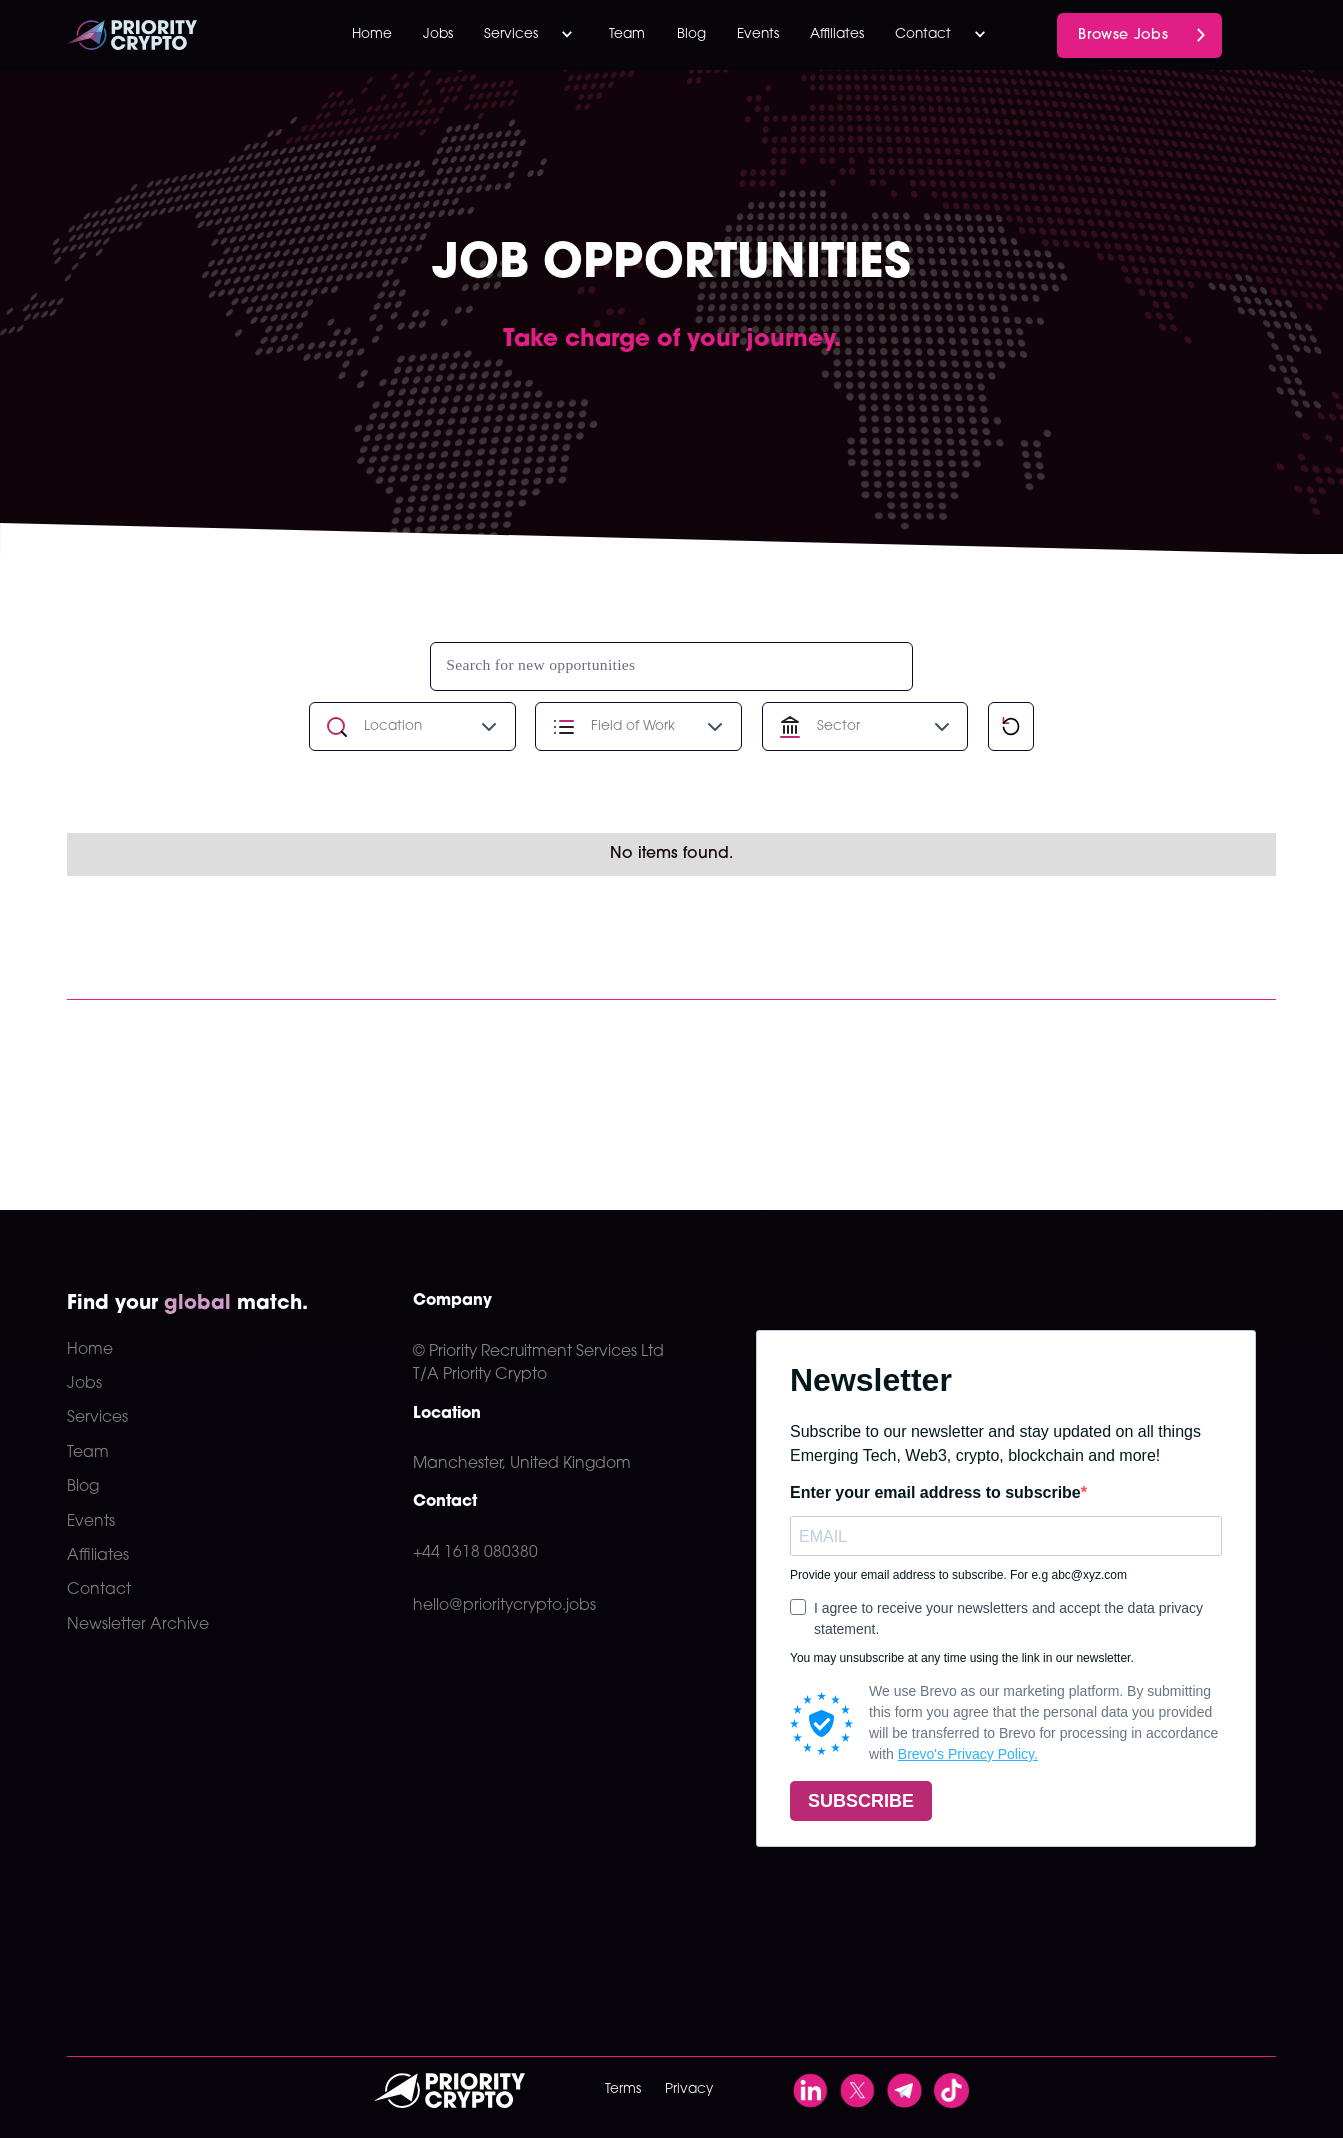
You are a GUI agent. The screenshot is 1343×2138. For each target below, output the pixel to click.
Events (758, 34)
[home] (165, 35)
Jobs (438, 34)
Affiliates (837, 34)
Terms (623, 2089)
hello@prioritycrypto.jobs (504, 1606)
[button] (531, 35)
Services (97, 1418)
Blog (691, 34)
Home (372, 34)
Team (627, 34)
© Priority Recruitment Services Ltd (538, 1352)
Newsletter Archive (138, 1625)
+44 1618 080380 (475, 1553)
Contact (99, 1590)
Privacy (689, 2089)
